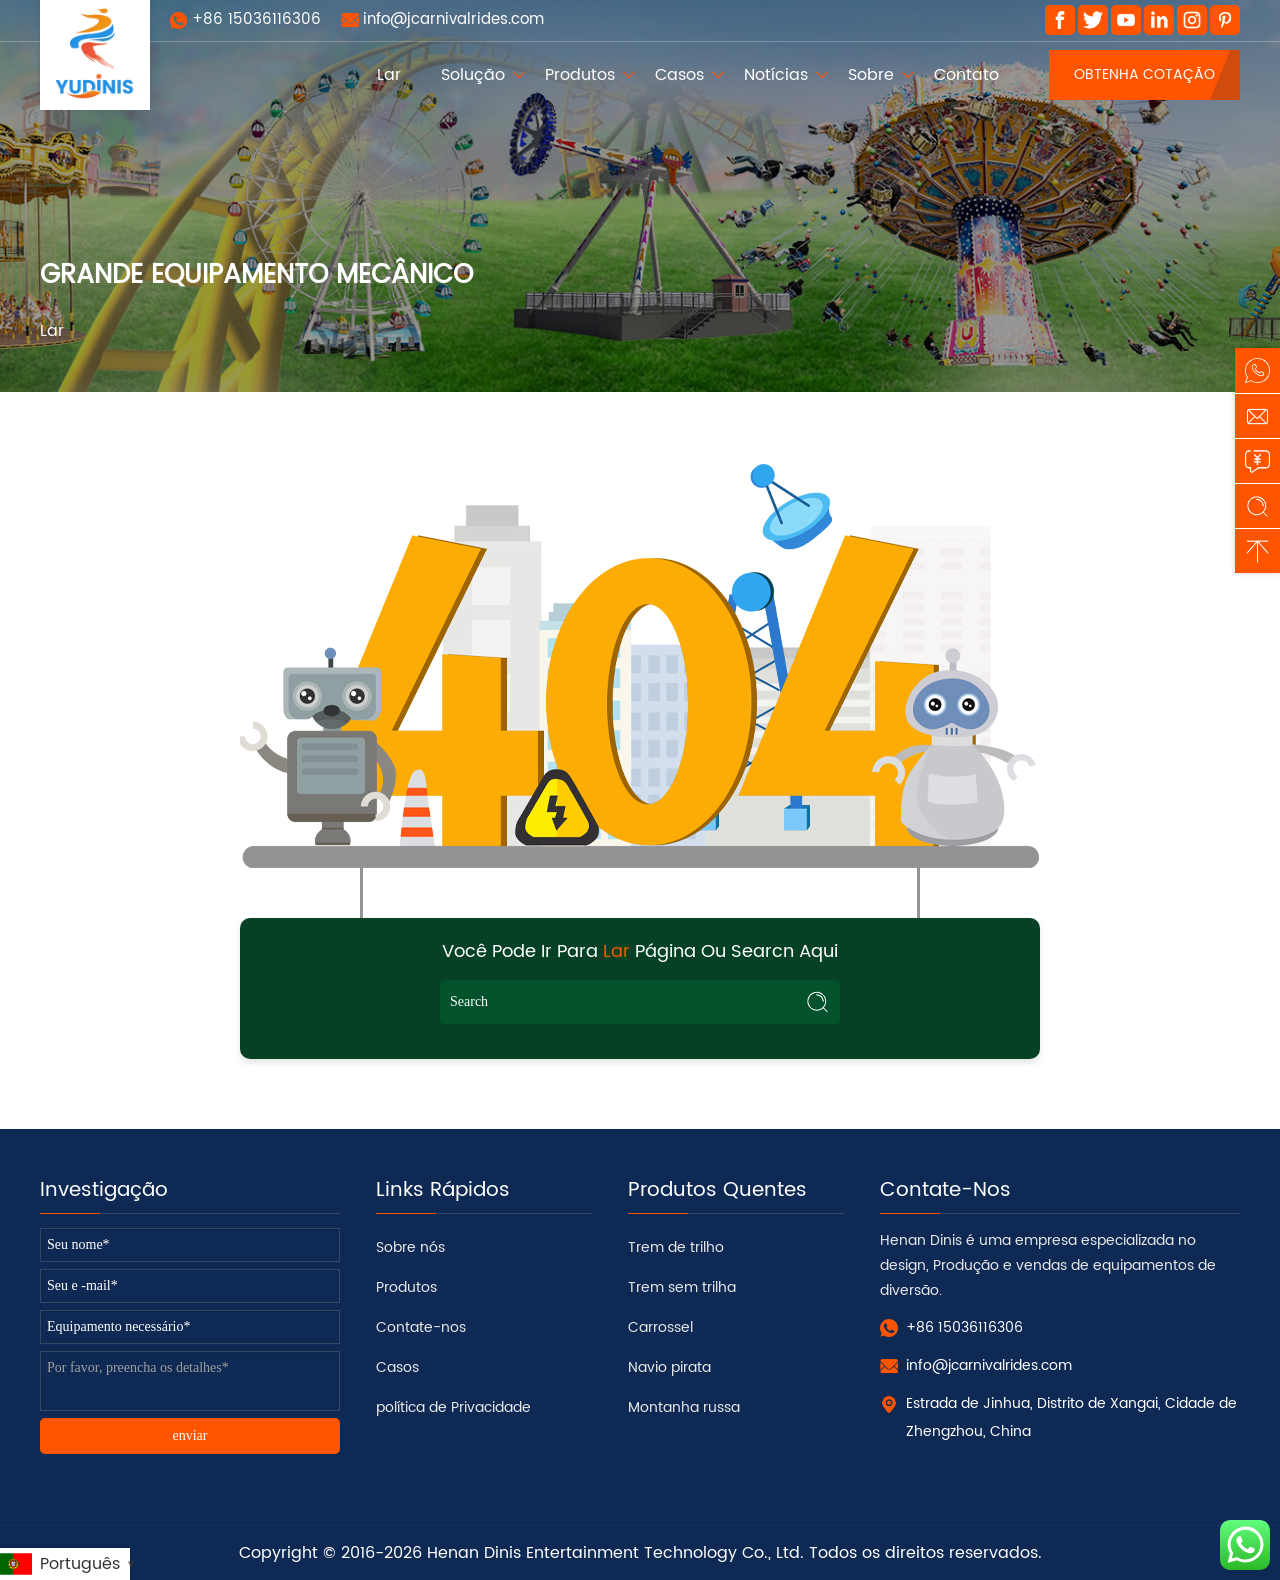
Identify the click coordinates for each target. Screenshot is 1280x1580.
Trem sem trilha (682, 1287)
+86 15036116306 (256, 19)
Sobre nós (410, 1247)
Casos (679, 75)
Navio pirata (669, 1367)
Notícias (776, 75)
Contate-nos (421, 1327)
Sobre (871, 75)
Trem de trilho (676, 1247)
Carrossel (660, 1327)
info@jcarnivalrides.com (453, 19)
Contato (966, 75)
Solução (473, 75)
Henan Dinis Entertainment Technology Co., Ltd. (615, 1553)
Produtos (580, 75)
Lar (389, 75)
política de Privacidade (453, 1407)
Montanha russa (684, 1407)
